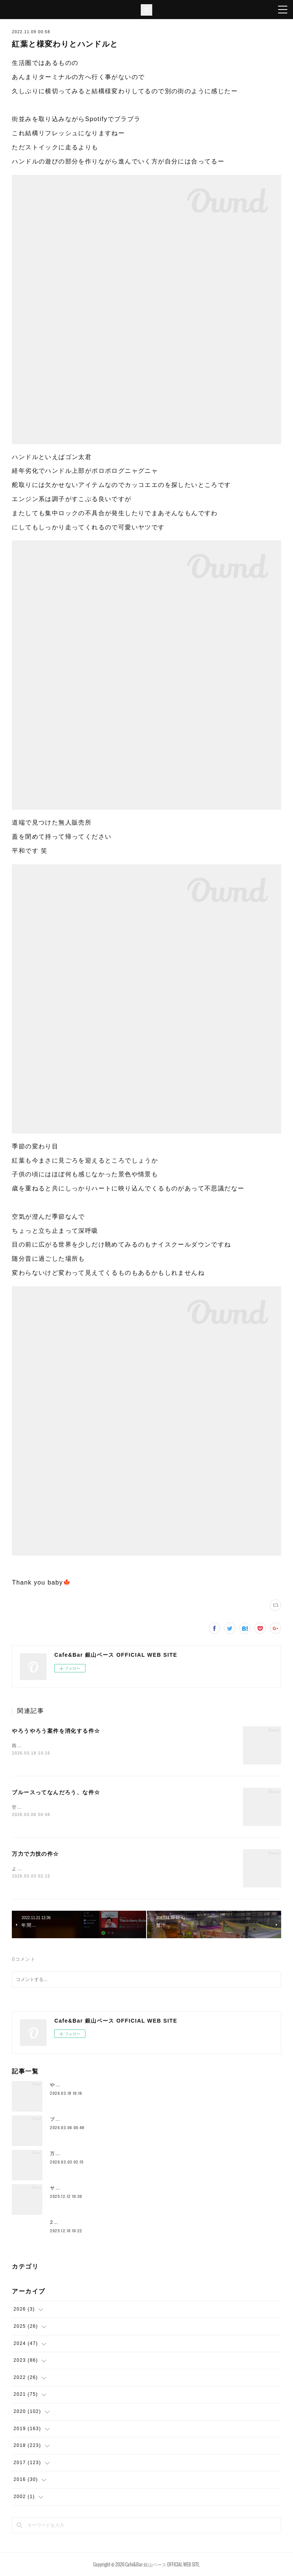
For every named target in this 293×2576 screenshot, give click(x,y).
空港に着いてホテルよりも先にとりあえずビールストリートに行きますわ (96, 1807)
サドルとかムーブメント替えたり (88, 2188)
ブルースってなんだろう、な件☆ (56, 1792)
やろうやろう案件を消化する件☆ (56, 1731)
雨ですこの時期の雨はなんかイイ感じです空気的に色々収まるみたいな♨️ (97, 1745)
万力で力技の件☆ (35, 1854)
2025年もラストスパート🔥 (82, 2222)
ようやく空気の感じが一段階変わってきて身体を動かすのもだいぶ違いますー (101, 1868)
